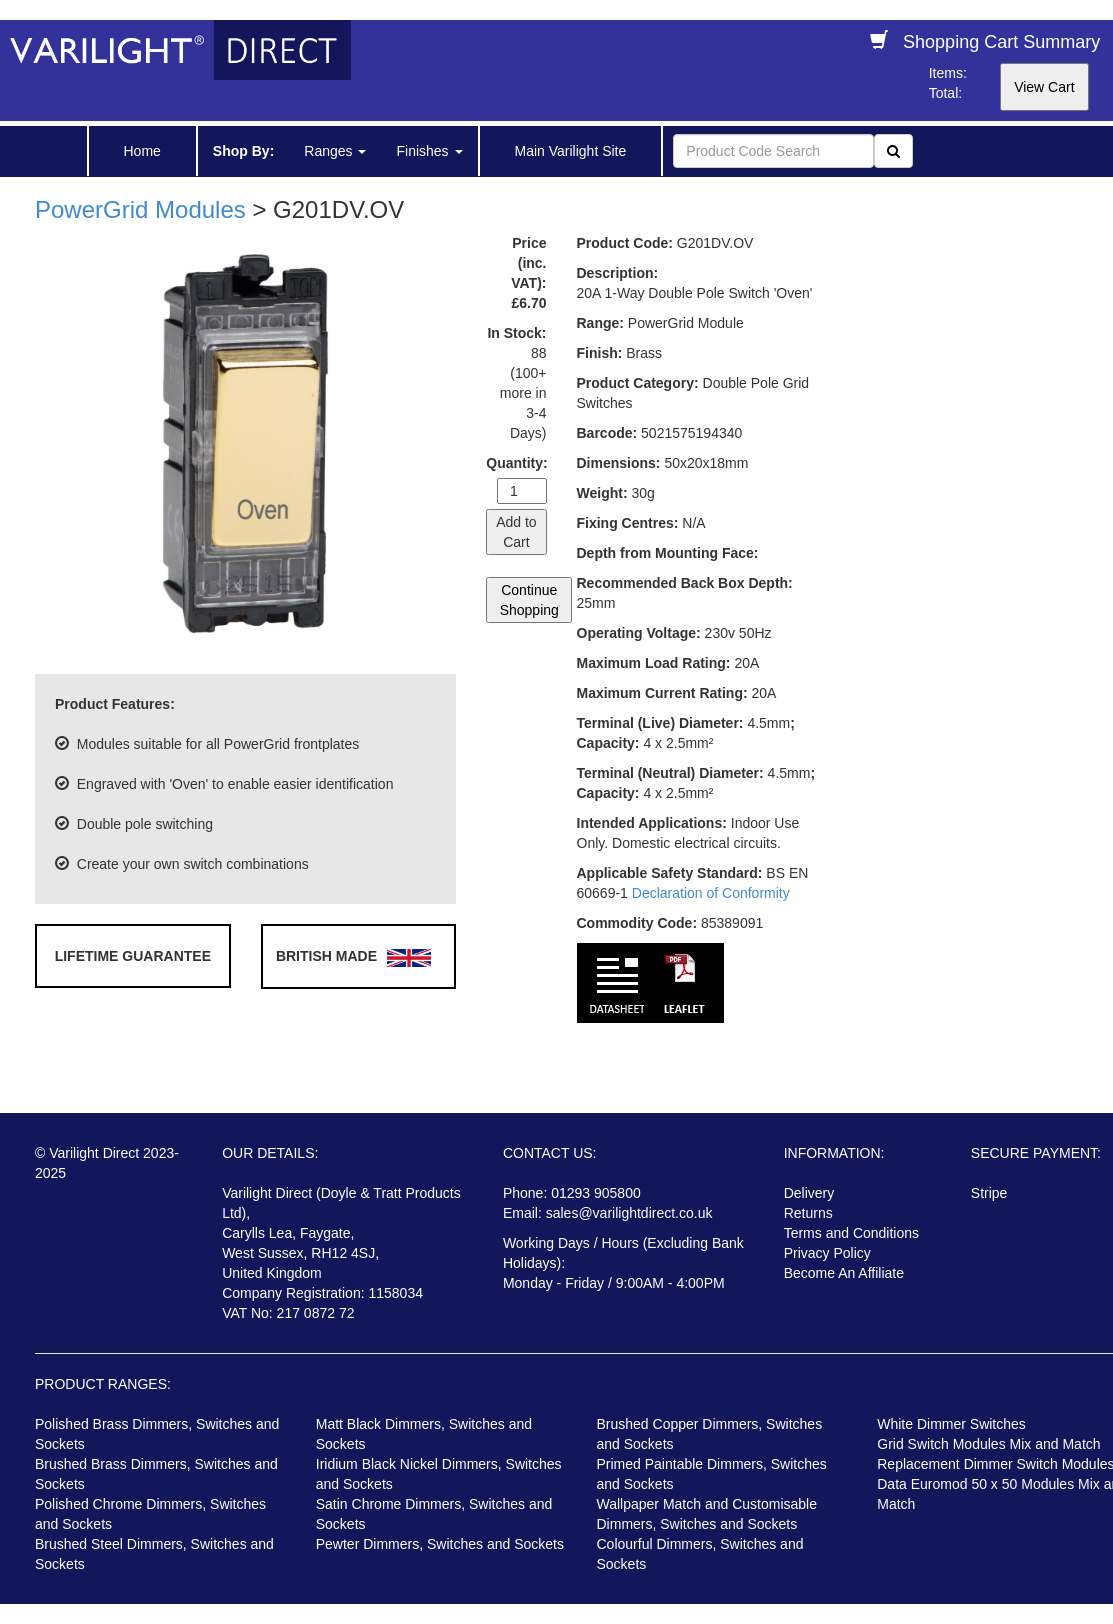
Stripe (989, 1193)
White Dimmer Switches (951, 1424)
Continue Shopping (529, 600)
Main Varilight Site (571, 151)
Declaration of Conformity (711, 893)
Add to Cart (516, 532)
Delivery (809, 1193)
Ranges (335, 151)
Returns (808, 1213)
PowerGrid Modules (140, 209)
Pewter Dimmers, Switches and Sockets (440, 1544)
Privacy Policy (827, 1253)
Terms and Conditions (851, 1233)
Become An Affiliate (844, 1273)
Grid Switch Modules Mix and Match (988, 1444)
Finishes (429, 151)
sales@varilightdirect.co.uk (629, 1213)
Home (142, 151)
